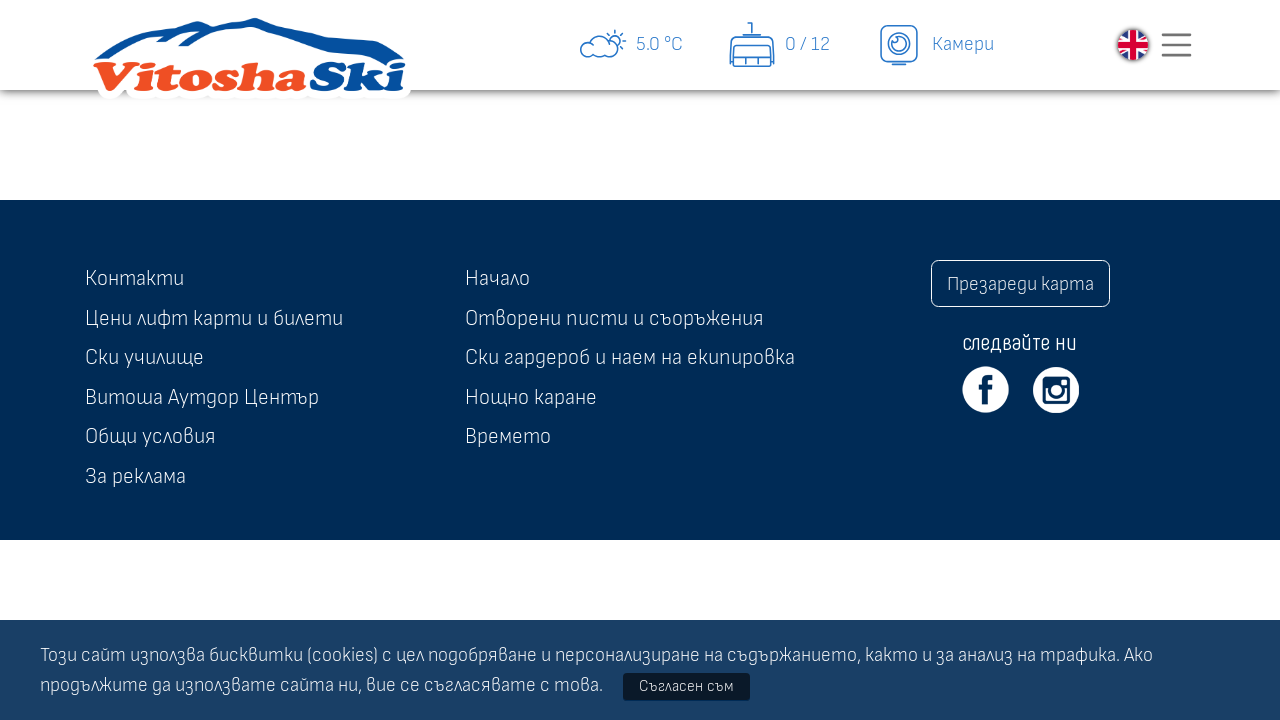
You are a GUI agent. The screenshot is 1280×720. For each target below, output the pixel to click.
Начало (497, 278)
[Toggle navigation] (1177, 45)
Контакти (134, 278)
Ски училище (144, 357)
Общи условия (150, 436)
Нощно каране (531, 397)
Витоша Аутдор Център (202, 397)
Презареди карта (1020, 284)
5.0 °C (630, 45)
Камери (934, 45)
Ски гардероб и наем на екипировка (630, 357)
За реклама (135, 476)
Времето (508, 436)
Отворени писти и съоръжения (614, 318)
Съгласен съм (686, 686)
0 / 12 (778, 45)
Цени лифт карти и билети (214, 318)
